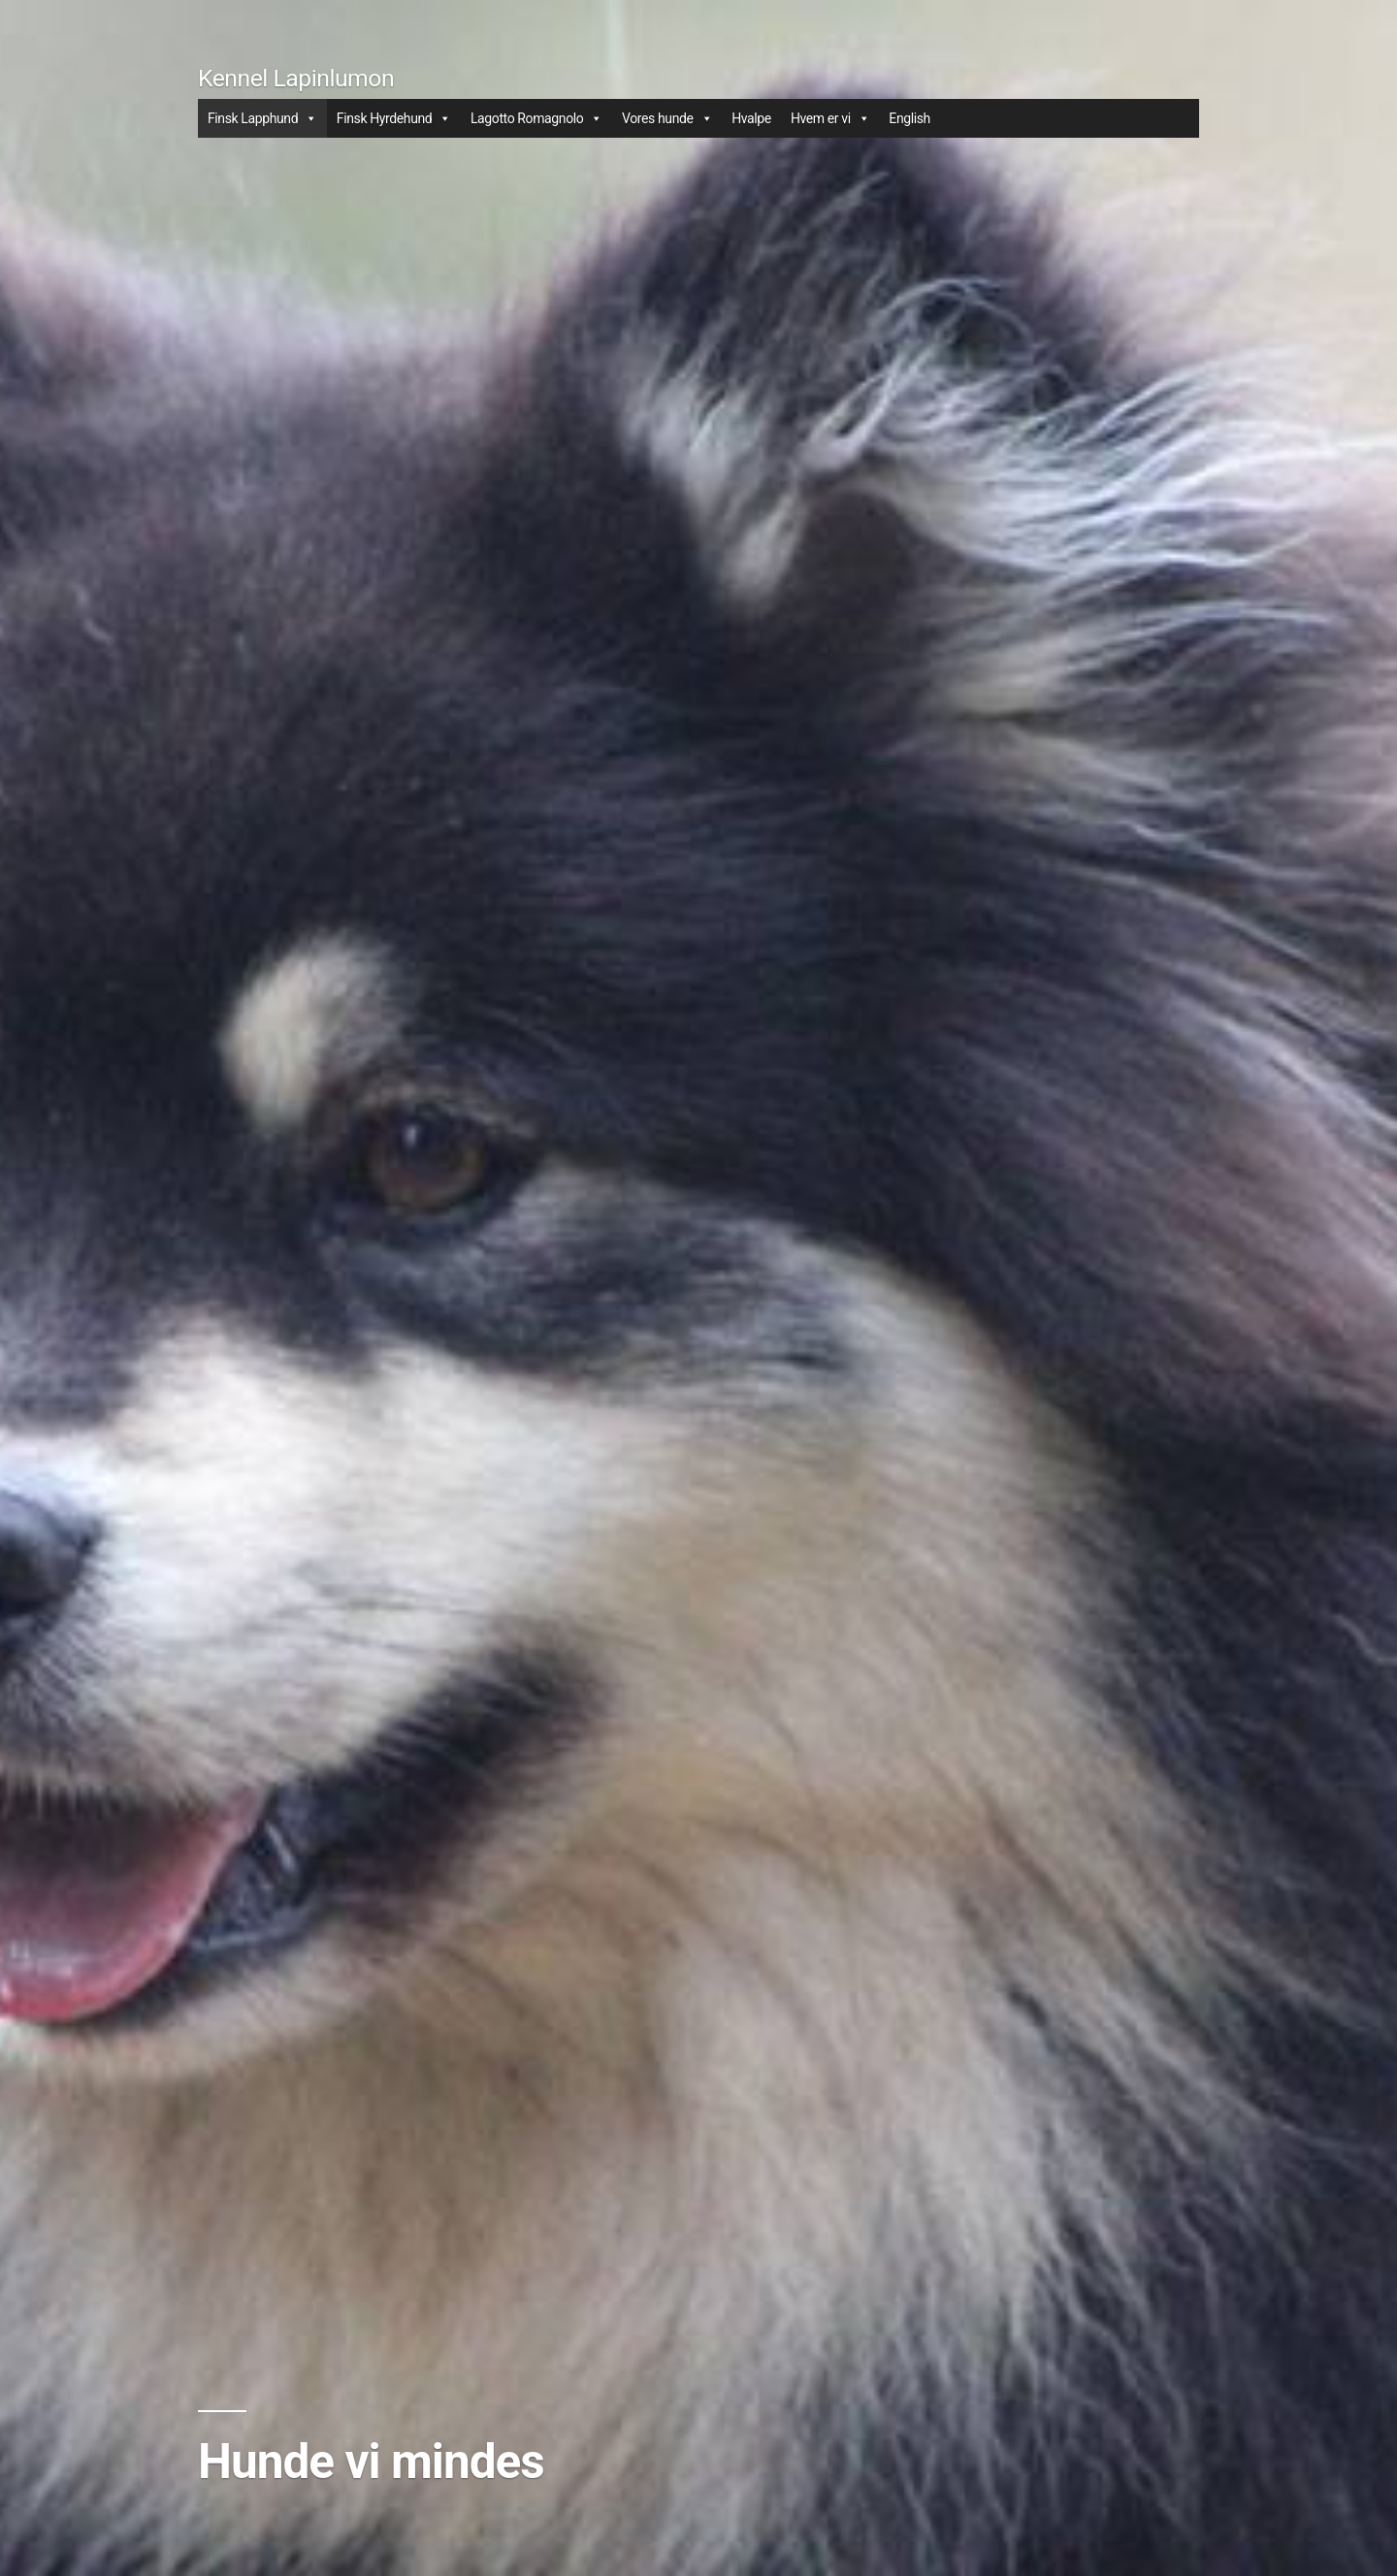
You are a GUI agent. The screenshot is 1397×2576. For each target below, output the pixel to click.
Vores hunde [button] (667, 118)
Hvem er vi (830, 118)
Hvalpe (751, 118)
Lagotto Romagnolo (536, 118)
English (909, 118)
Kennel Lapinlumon (296, 78)
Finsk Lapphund (262, 118)
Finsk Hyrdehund (394, 118)
